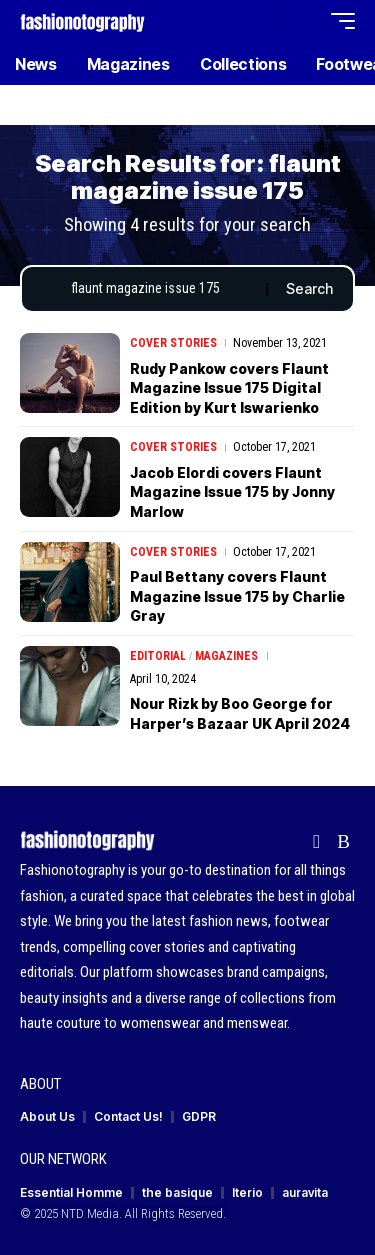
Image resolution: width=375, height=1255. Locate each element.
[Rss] (343, 842)
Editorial (158, 656)
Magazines (226, 656)
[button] (266, 21)
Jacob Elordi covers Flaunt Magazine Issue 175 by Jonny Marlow (232, 492)
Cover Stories (173, 343)
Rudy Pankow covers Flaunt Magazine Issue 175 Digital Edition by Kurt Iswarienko (229, 388)
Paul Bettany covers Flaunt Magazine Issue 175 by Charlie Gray (237, 596)
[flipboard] (316, 842)
